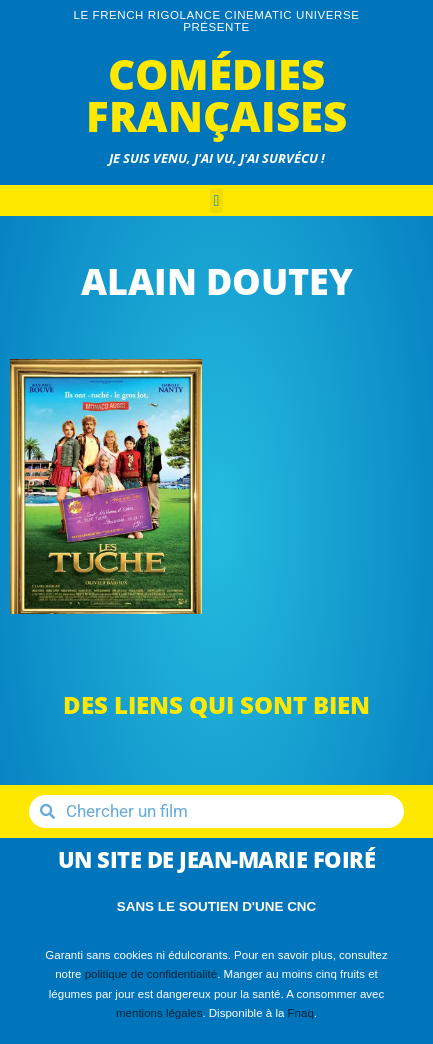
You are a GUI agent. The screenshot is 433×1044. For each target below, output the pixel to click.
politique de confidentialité (151, 974)
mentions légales (159, 1013)
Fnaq (301, 1013)
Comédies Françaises (216, 94)
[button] (217, 201)
